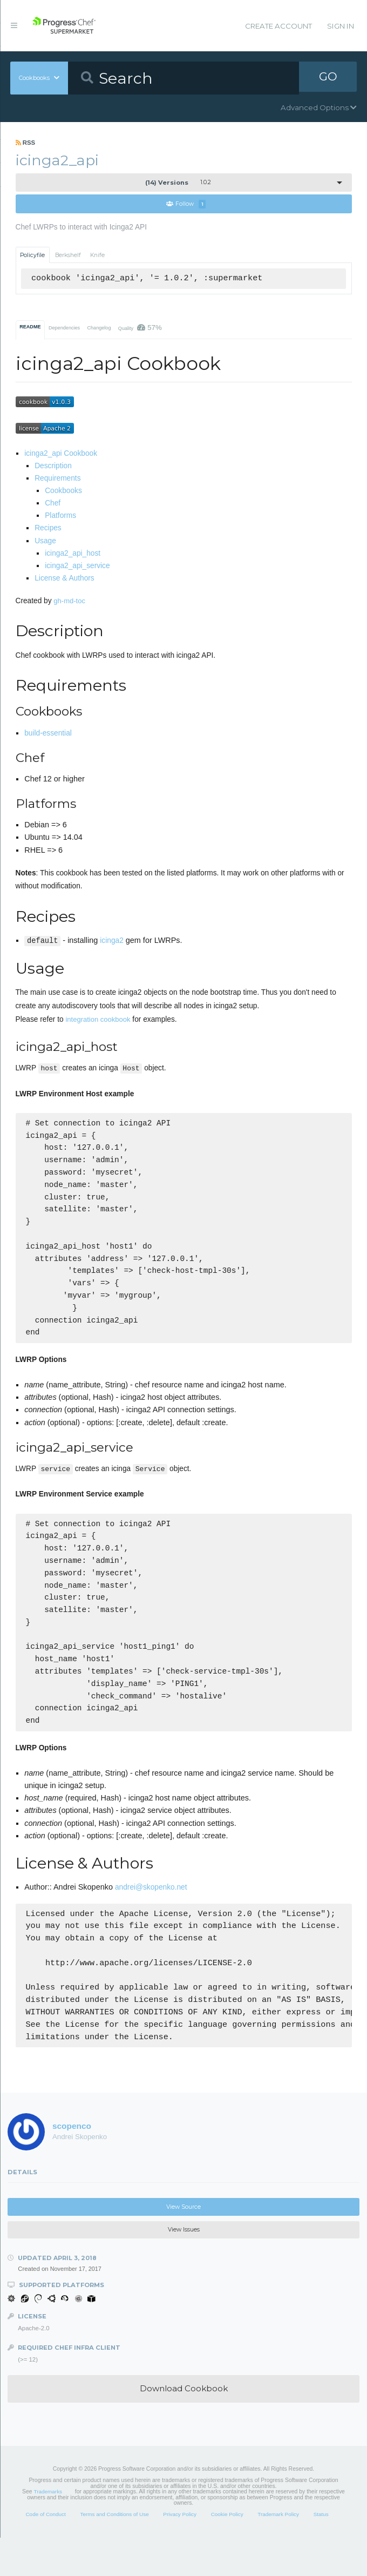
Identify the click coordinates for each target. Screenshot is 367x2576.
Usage (45, 541)
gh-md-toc (69, 601)
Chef (52, 504)
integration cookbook (97, 1019)
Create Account (278, 26)
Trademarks (48, 2530)
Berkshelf (68, 255)
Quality (140, 328)
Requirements (57, 479)
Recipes (48, 528)
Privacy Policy (179, 2552)
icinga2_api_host (72, 554)
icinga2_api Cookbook (60, 454)
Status (321, 2552)
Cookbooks (63, 491)
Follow (186, 204)
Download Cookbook (184, 2427)
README (29, 327)
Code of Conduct (45, 2552)
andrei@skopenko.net (151, 1925)
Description (53, 466)
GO (328, 77)
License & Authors (64, 579)
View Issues (184, 2267)
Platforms (60, 516)
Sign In (340, 26)
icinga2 (111, 941)
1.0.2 (178, 182)
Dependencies (64, 328)
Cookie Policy (227, 2552)
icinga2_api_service (77, 566)
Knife (97, 255)
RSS (26, 142)
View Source (183, 2245)
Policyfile (32, 255)
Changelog (99, 328)
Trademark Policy (278, 2552)
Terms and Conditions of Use (114, 2552)
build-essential (48, 734)
